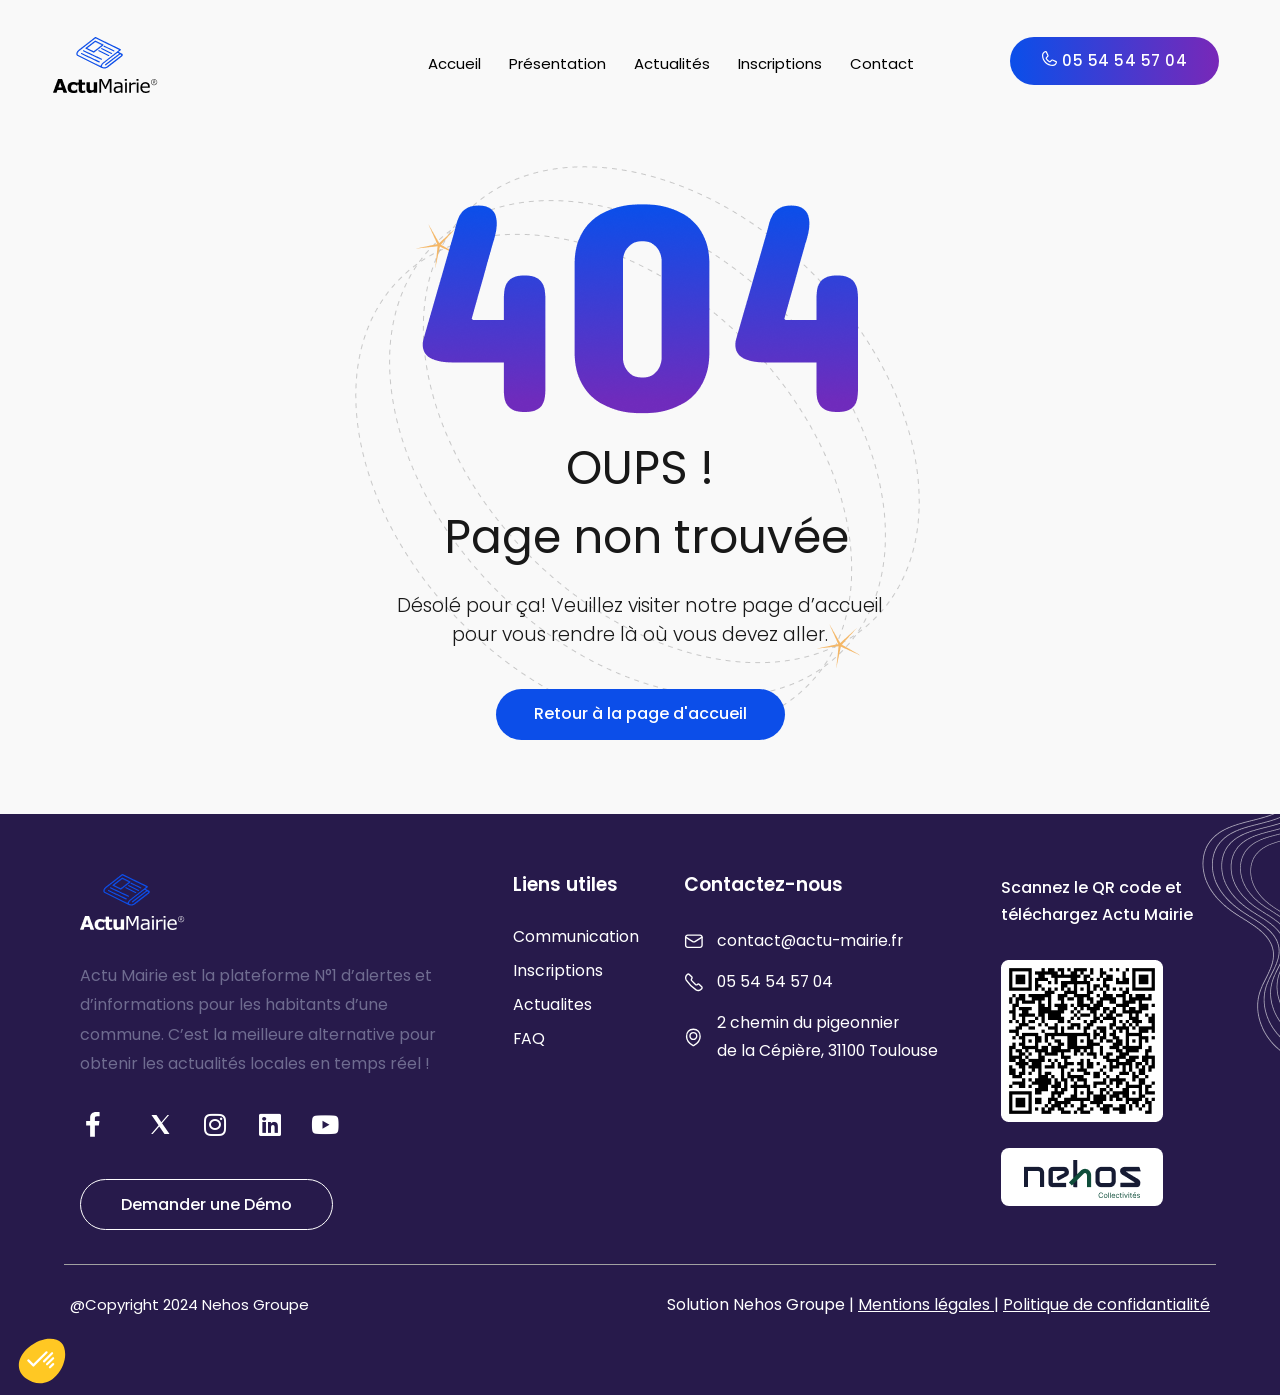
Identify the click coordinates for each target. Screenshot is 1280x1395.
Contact (882, 63)
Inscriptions (780, 63)
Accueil (454, 63)
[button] (42, 1361)
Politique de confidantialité (1106, 1304)
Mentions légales (926, 1304)
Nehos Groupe (255, 1304)
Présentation (557, 63)
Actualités (672, 63)
